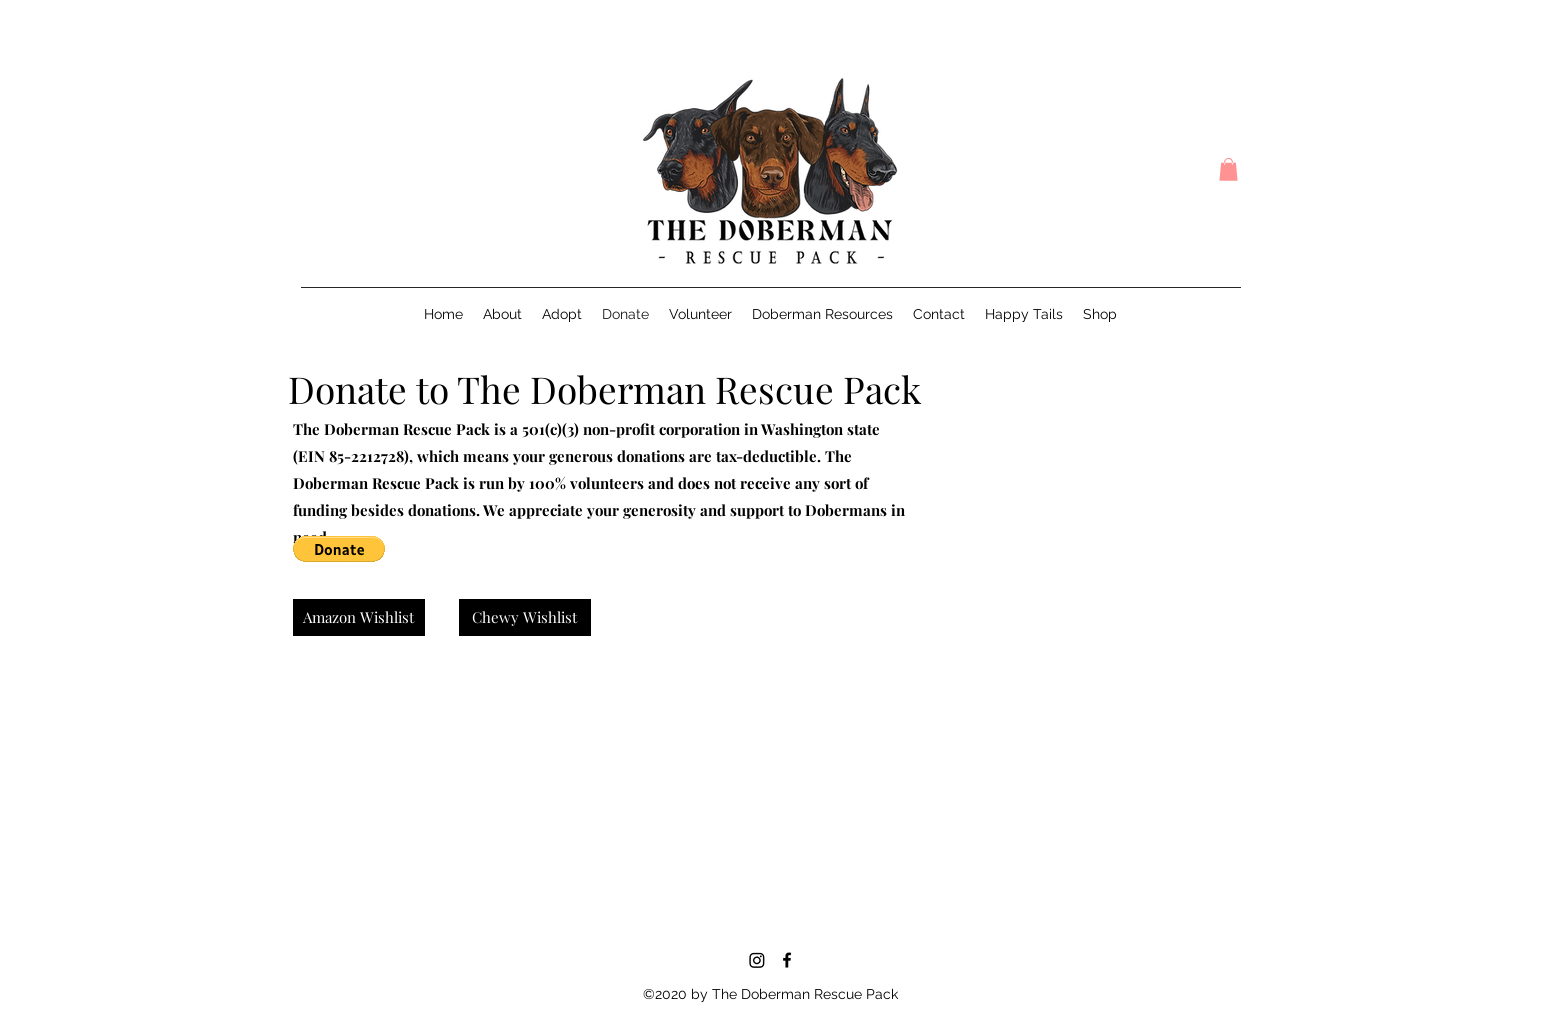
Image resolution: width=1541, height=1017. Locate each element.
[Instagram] (757, 960)
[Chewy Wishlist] (525, 617)
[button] (1228, 169)
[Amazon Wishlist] (359, 617)
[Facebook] (787, 960)
